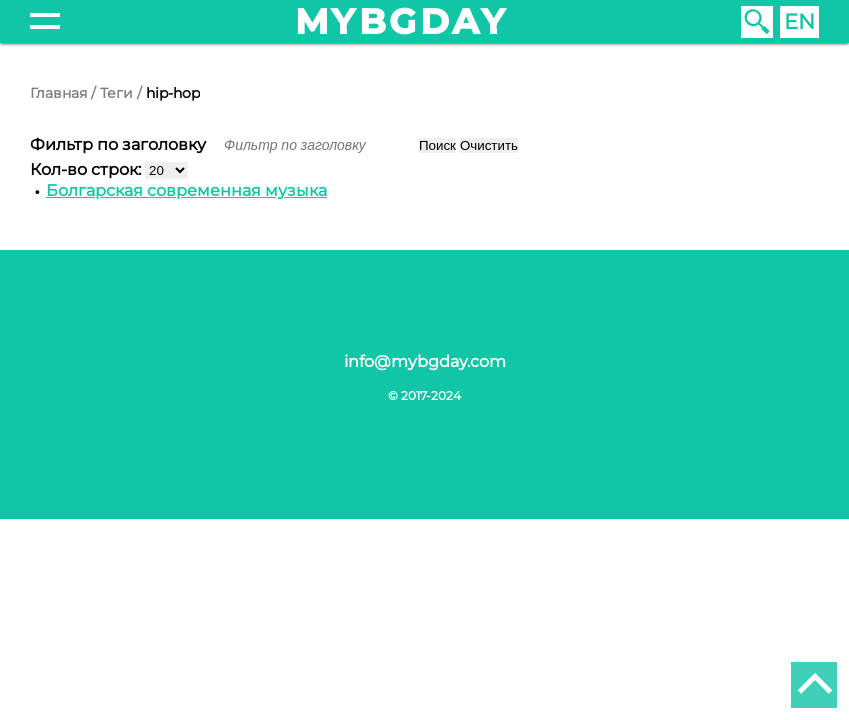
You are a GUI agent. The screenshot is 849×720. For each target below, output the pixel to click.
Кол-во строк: (87, 169)
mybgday (402, 21)
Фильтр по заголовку (120, 144)
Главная (58, 93)
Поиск (437, 145)
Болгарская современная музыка (186, 190)
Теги (116, 93)
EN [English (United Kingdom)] (799, 21)
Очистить (489, 145)
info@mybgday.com (425, 361)
